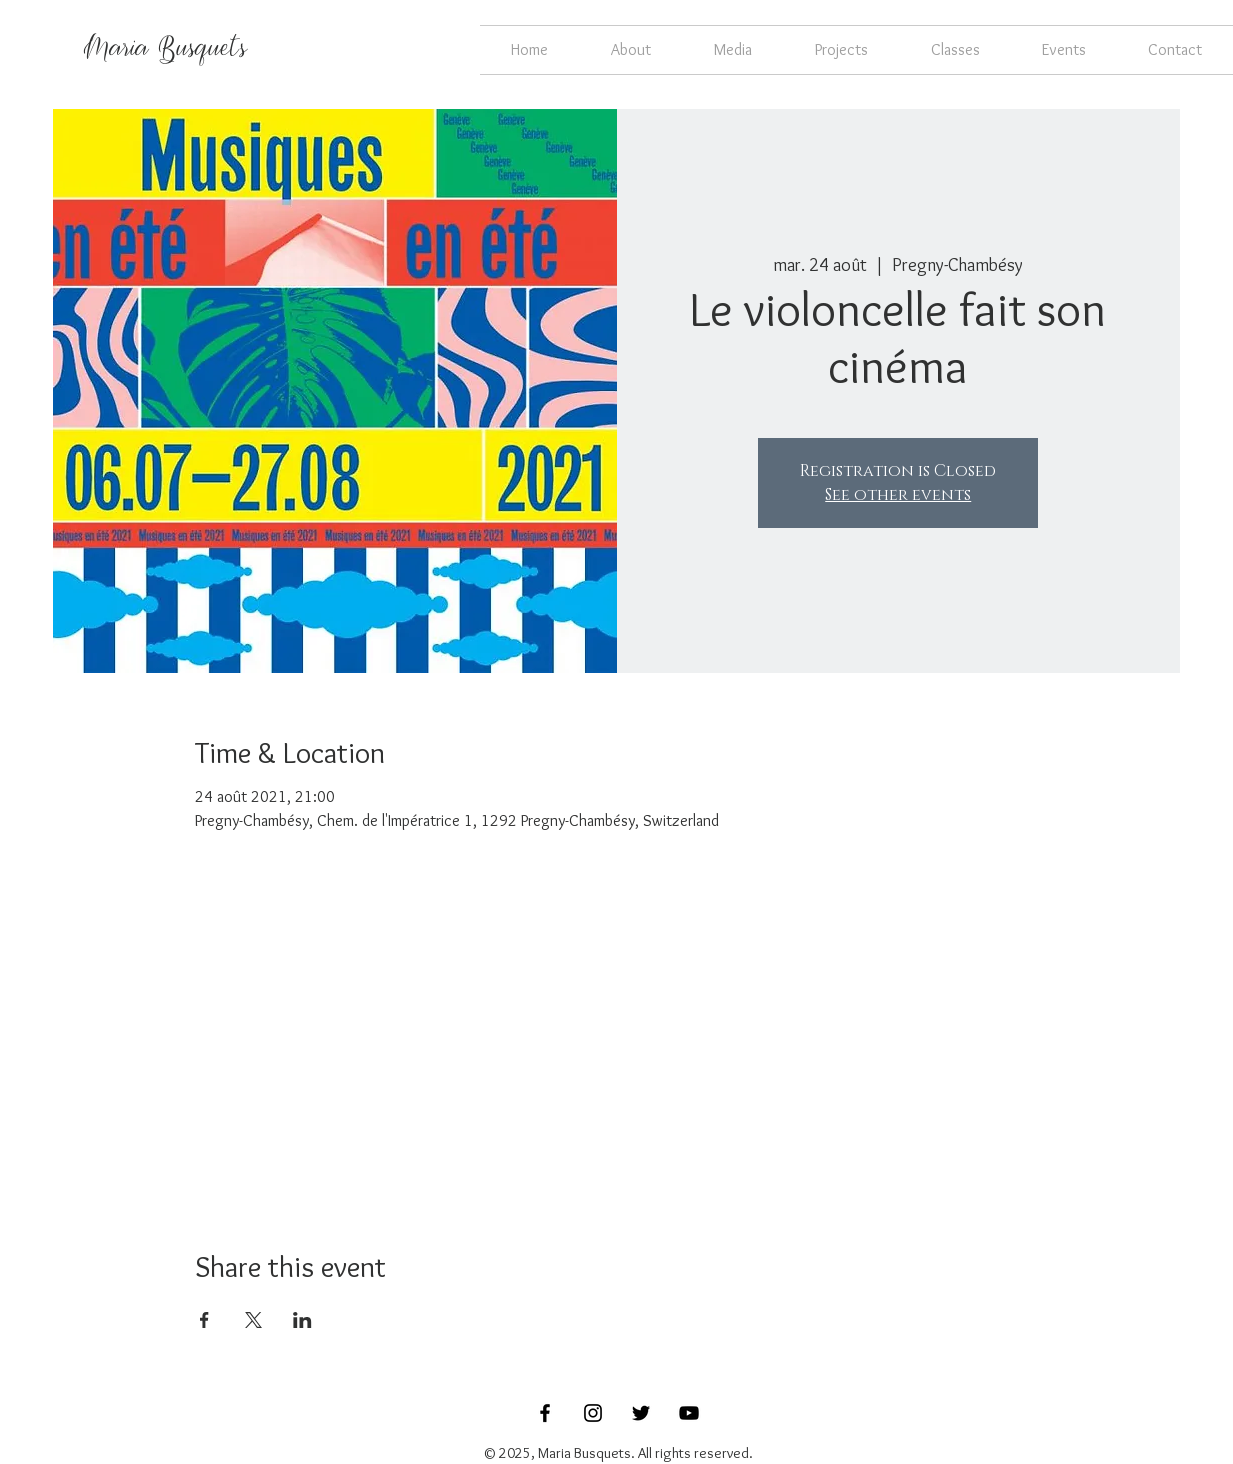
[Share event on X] (253, 1320)
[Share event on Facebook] (204, 1320)
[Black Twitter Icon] (641, 1413)
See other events (898, 495)
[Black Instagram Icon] (593, 1413)
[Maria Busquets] (165, 50)
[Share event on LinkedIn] (302, 1320)
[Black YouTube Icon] (689, 1413)
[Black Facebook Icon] (545, 1413)
